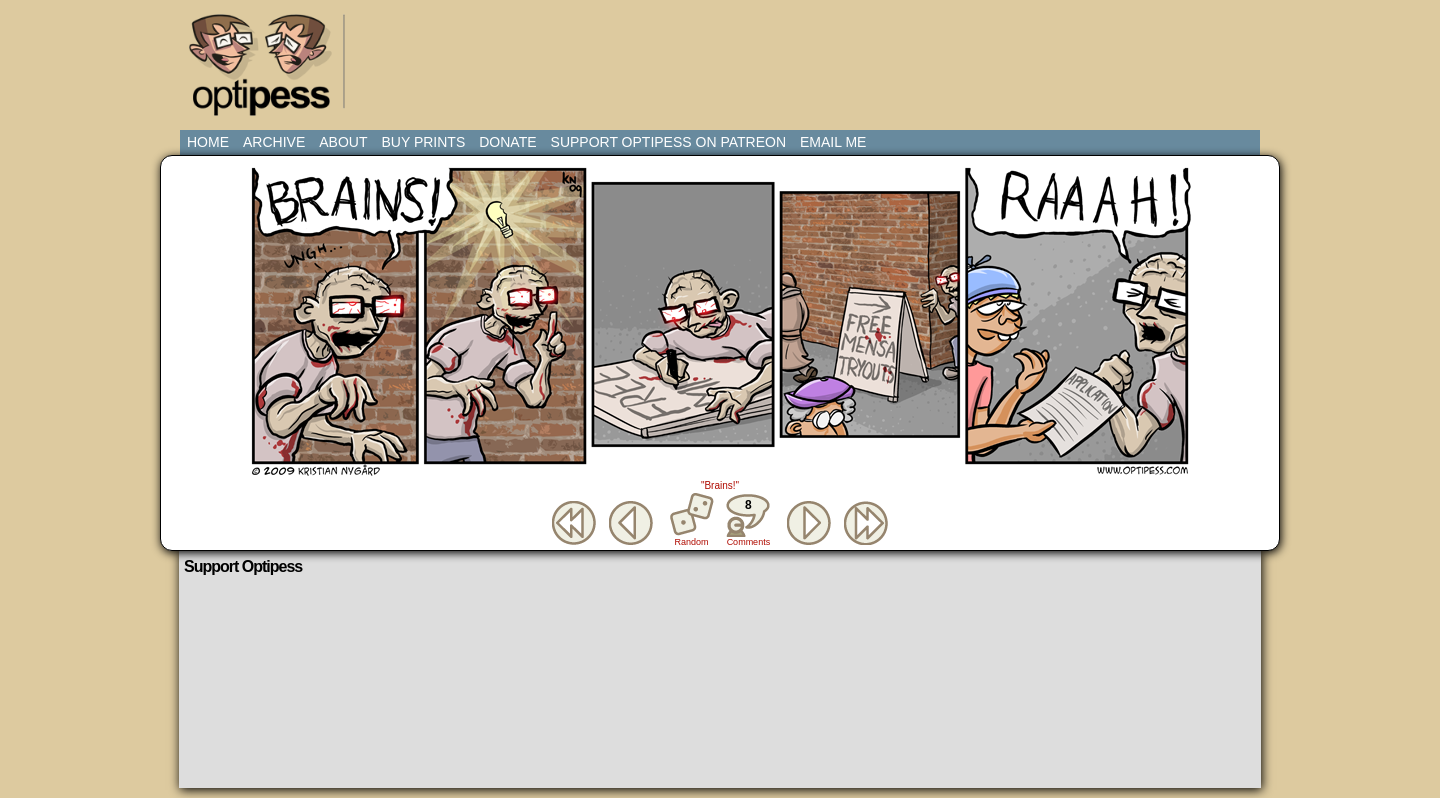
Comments (748, 520)
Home (208, 142)
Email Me (833, 142)
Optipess (270, 70)
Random (692, 542)
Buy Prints (423, 142)
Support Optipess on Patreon (668, 142)
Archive (274, 142)
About (343, 142)
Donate (507, 142)
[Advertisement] (724, 55)
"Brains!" (720, 485)
